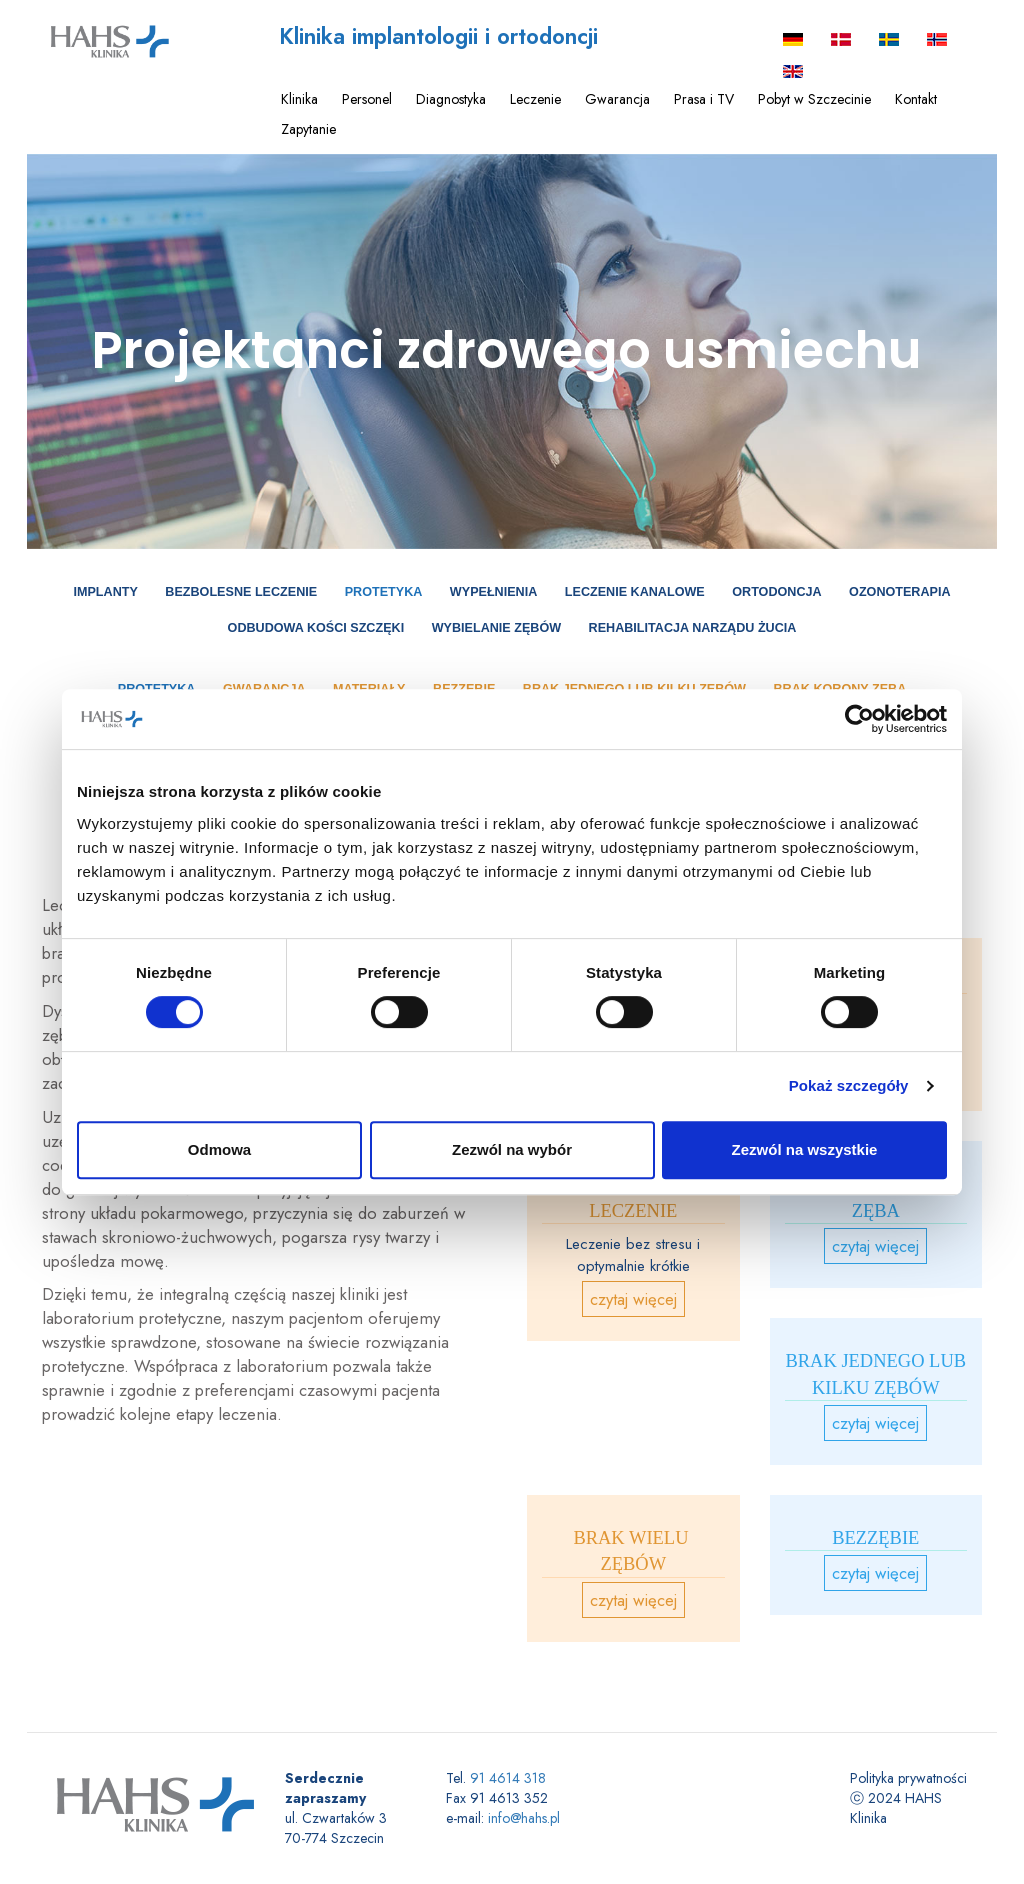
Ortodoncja (776, 592)
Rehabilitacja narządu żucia (693, 628)
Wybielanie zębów (496, 628)
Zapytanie (308, 129)
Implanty (105, 592)
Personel (367, 99)
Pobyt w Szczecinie (814, 99)
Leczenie (535, 99)
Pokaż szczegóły (849, 1085)
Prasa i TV (704, 99)
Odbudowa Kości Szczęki (316, 628)
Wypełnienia (493, 592)
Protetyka (384, 592)
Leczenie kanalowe (635, 592)
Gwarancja (617, 99)
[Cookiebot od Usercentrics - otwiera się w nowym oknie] (859, 719)
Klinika (299, 99)
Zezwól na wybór (512, 1149)
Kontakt (916, 99)
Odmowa (219, 1149)
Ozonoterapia (899, 592)
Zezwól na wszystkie (805, 1149)
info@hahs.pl (524, 1818)
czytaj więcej (633, 1299)
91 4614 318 (508, 1778)
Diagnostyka (451, 99)
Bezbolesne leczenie (241, 592)
